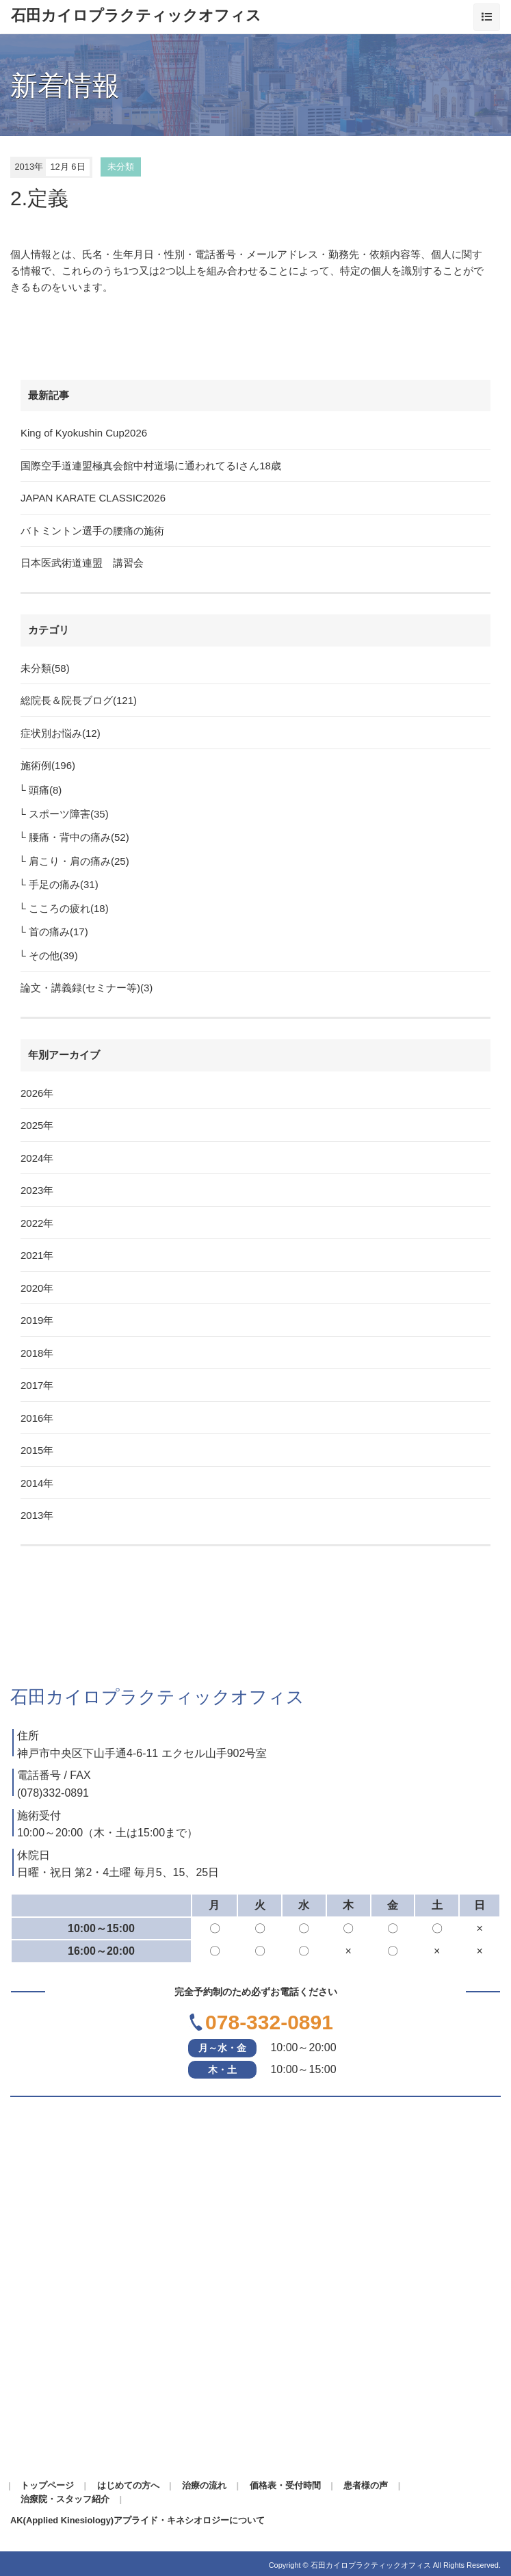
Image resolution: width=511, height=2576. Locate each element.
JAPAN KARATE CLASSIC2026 (93, 498)
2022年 (37, 1223)
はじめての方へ (128, 2485)
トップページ (47, 2485)
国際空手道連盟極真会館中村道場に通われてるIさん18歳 (151, 465)
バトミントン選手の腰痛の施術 (92, 530)
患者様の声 (365, 2485)
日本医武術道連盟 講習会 (82, 563)
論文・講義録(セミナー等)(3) (87, 987)
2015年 (37, 1450)
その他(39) (53, 955)
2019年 (37, 1320)
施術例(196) (48, 765)
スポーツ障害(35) (69, 814)
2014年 (37, 1483)
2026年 (37, 1093)
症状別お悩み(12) (61, 733)
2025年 (37, 1125)
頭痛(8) (45, 790)
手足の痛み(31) (64, 884)
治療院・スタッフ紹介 (65, 2499)
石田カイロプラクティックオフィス (136, 15)
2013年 (37, 1515)
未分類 (120, 166)
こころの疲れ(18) (69, 908)
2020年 (37, 1288)
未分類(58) (45, 668)
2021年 (37, 1255)
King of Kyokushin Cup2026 (84, 433)
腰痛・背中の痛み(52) (79, 837)
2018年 (37, 1353)
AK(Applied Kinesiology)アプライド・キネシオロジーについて (137, 2520)
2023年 (37, 1190)
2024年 (37, 1158)
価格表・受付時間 (285, 2485)
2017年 (37, 1385)
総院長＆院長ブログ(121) (79, 700)
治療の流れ (204, 2485)
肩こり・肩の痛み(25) (79, 861)
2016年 (37, 1418)
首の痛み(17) (58, 931)
